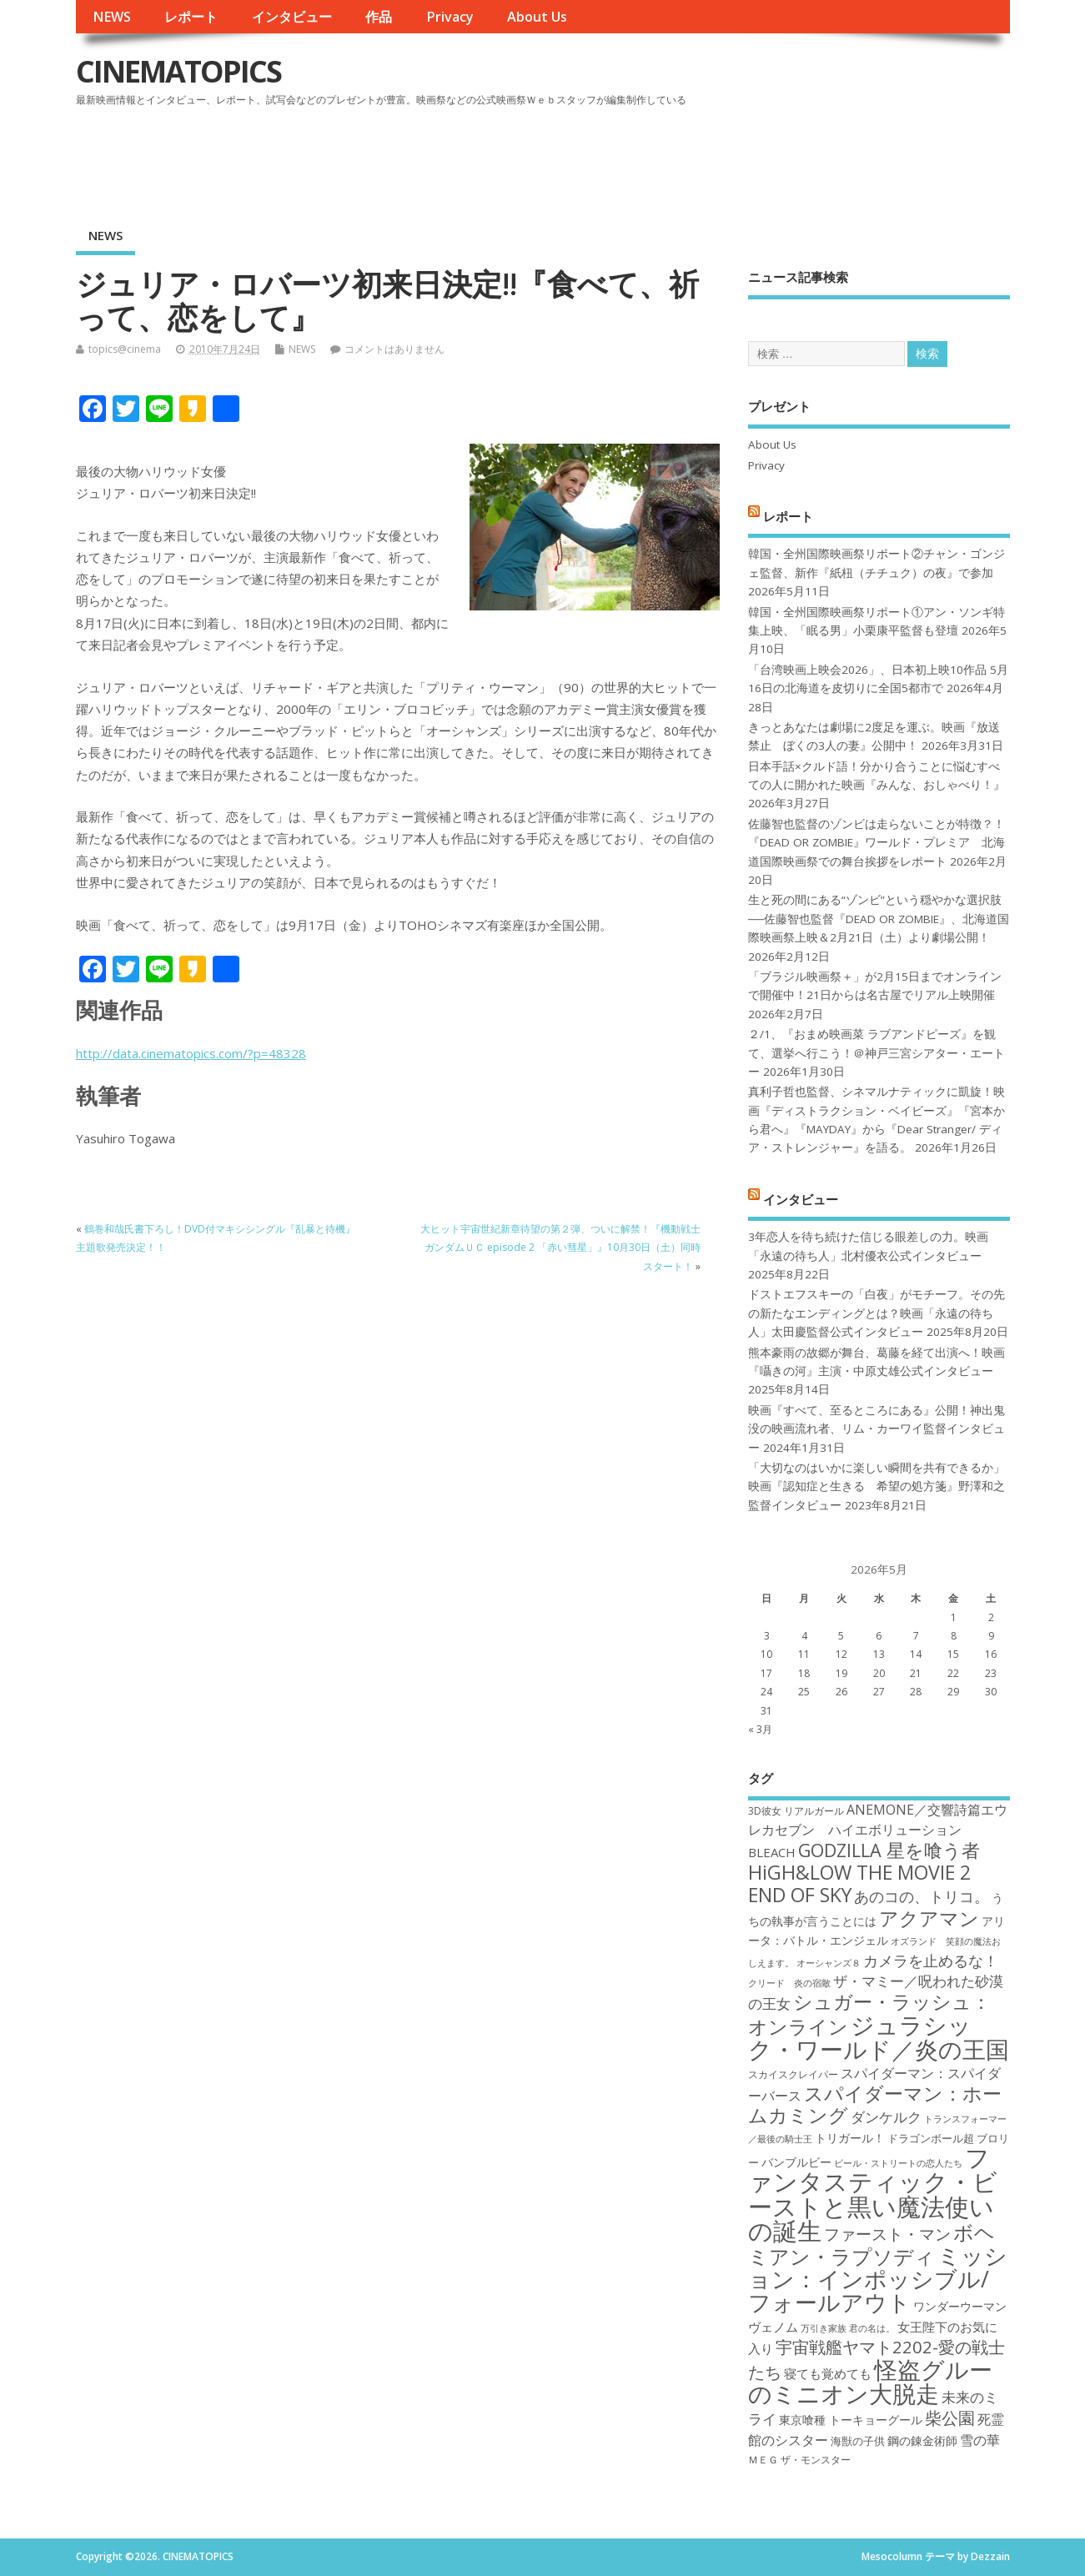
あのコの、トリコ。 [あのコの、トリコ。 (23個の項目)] (921, 1896)
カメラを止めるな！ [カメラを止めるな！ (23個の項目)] (930, 1961)
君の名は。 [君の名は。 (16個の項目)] (872, 2328)
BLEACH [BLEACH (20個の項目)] (772, 1852)
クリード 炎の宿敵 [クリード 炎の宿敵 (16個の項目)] (789, 1983)
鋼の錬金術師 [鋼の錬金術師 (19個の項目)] (922, 2440)
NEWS (112, 17)
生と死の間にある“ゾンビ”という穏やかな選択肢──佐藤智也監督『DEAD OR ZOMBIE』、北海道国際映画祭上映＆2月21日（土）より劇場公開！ (878, 918)
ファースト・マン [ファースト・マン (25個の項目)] (887, 2233)
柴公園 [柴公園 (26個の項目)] (950, 2417)
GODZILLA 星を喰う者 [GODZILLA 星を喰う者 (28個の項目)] (889, 1850)
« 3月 (760, 1729)
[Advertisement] (692, 157)
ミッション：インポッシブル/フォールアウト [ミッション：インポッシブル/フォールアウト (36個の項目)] (877, 2279)
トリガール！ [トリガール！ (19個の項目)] (850, 2138)
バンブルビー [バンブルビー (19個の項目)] (796, 2162)
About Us (537, 17)
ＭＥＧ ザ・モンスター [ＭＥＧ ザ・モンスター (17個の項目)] (799, 2460)
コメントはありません (394, 349)
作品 (378, 17)
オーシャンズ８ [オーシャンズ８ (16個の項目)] (828, 1963)
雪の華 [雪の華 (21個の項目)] (980, 2440)
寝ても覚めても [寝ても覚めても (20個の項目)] (828, 2373)
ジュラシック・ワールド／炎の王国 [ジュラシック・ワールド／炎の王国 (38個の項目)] (878, 2037)
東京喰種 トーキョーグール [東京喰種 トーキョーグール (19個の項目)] (850, 2420)
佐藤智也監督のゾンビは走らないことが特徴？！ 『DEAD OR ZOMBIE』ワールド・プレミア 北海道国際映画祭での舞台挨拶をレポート (876, 842)
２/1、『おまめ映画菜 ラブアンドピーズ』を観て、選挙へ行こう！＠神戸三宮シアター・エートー (876, 1053)
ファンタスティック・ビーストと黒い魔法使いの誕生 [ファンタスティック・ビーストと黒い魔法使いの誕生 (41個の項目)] (872, 2194)
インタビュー (292, 17)
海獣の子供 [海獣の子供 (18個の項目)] (858, 2440)
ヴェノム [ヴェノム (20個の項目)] (773, 2326)
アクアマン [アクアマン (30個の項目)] (929, 1918)
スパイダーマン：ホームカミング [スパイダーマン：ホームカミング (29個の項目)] (875, 2104)
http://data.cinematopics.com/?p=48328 (191, 1053)
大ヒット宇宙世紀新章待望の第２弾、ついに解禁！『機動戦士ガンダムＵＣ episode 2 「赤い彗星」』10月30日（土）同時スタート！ (560, 1247)
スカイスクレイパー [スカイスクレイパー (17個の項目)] (793, 2074)
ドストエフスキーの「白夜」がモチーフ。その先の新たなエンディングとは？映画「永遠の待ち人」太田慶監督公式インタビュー (876, 1313)
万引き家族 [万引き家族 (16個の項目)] (823, 2328)
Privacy (450, 17)
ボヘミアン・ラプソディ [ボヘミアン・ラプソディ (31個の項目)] (871, 2243)
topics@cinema (124, 349)
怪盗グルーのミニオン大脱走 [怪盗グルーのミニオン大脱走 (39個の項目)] (870, 2381)
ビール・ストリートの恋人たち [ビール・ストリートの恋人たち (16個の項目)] (898, 2163)
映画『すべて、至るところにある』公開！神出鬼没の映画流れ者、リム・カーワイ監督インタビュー (876, 1429)
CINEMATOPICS (178, 71)
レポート (191, 17)
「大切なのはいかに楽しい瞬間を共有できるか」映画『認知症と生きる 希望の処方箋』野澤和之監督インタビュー (876, 1486)
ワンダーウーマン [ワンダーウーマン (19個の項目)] (960, 2306)
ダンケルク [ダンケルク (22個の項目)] (886, 2117)
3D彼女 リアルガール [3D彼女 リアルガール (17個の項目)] (796, 1811)
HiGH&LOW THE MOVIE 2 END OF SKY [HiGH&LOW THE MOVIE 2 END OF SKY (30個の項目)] (859, 1883)
